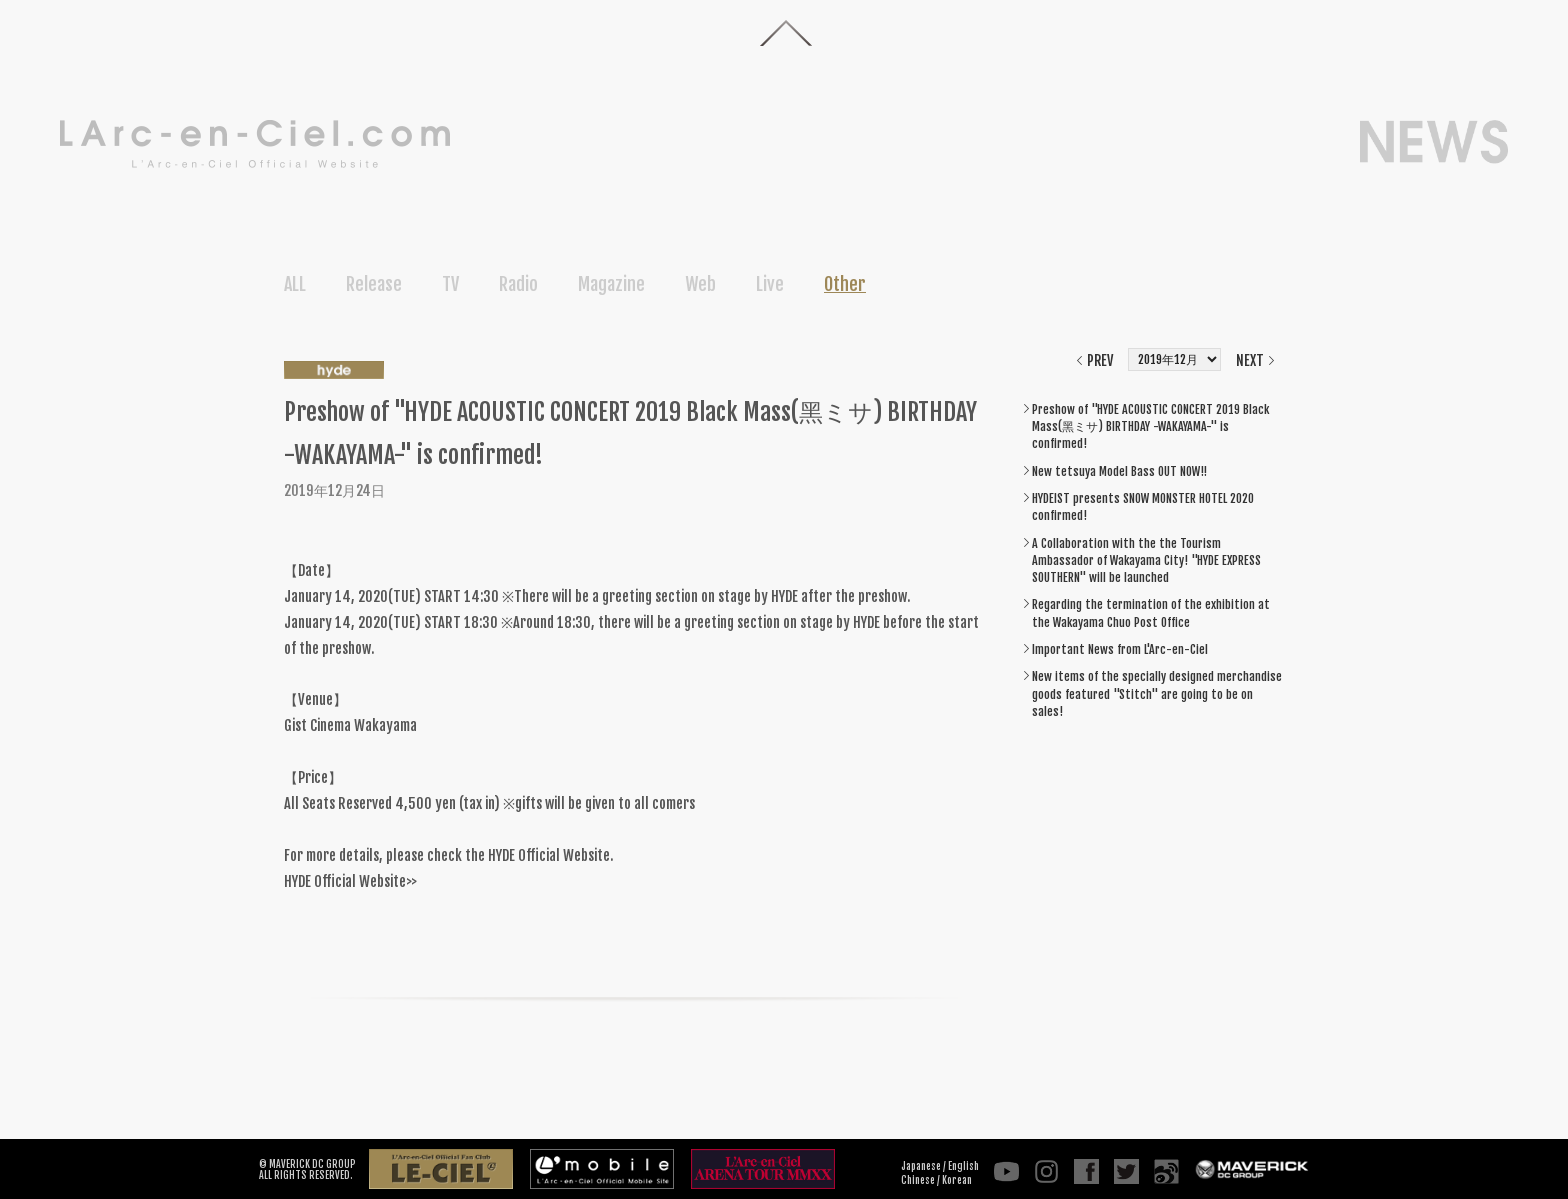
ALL (295, 284)
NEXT (1250, 360)
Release (374, 284)
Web (700, 284)
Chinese (918, 1180)
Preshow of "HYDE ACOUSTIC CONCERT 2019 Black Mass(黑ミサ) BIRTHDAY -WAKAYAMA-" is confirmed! (1150, 427)
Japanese (921, 1166)
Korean (957, 1180)
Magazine (611, 284)
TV (450, 284)
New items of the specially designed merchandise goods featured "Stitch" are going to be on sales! (1157, 694)
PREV (1100, 360)
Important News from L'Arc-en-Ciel (1120, 649)
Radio (518, 284)
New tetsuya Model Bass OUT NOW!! (1119, 471)
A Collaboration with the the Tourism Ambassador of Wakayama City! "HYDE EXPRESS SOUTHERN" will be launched (1146, 561)
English (963, 1166)
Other (845, 284)
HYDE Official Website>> (350, 881)
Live (770, 284)
